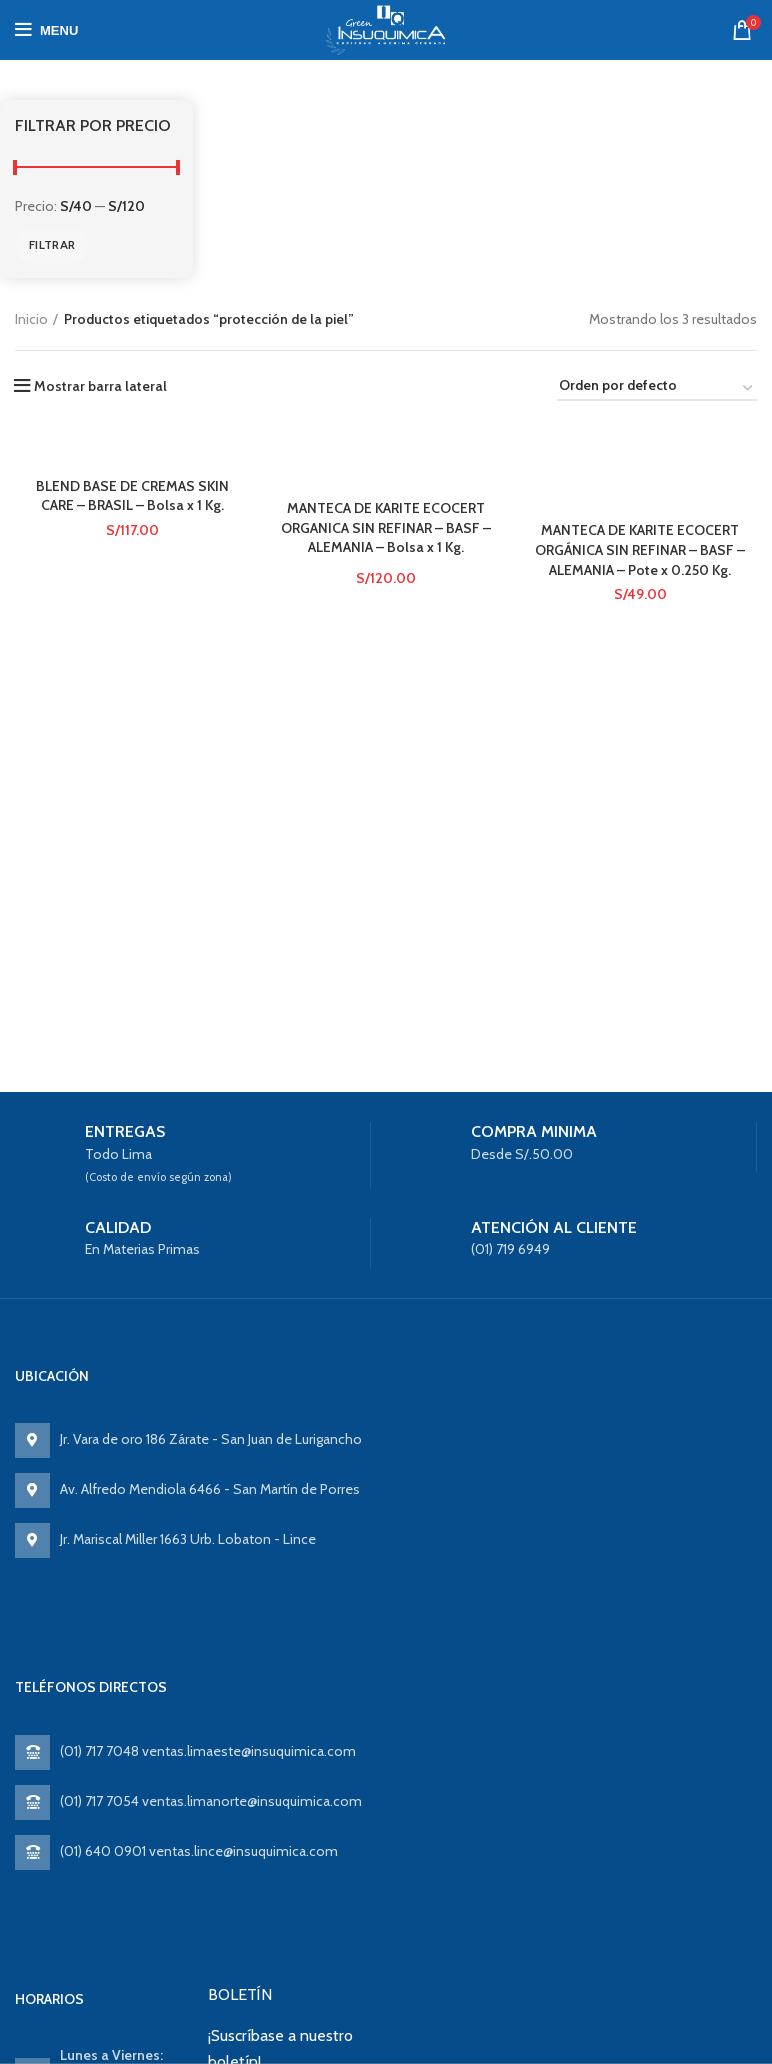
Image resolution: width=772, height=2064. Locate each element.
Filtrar (52, 244)
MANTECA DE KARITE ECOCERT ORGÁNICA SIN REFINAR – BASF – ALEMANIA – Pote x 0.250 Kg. (640, 549)
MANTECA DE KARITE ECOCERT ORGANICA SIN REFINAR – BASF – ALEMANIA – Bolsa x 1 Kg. (386, 527)
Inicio (31, 319)
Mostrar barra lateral (100, 386)
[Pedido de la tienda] (657, 389)
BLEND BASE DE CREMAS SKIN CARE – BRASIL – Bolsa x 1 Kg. (132, 496)
